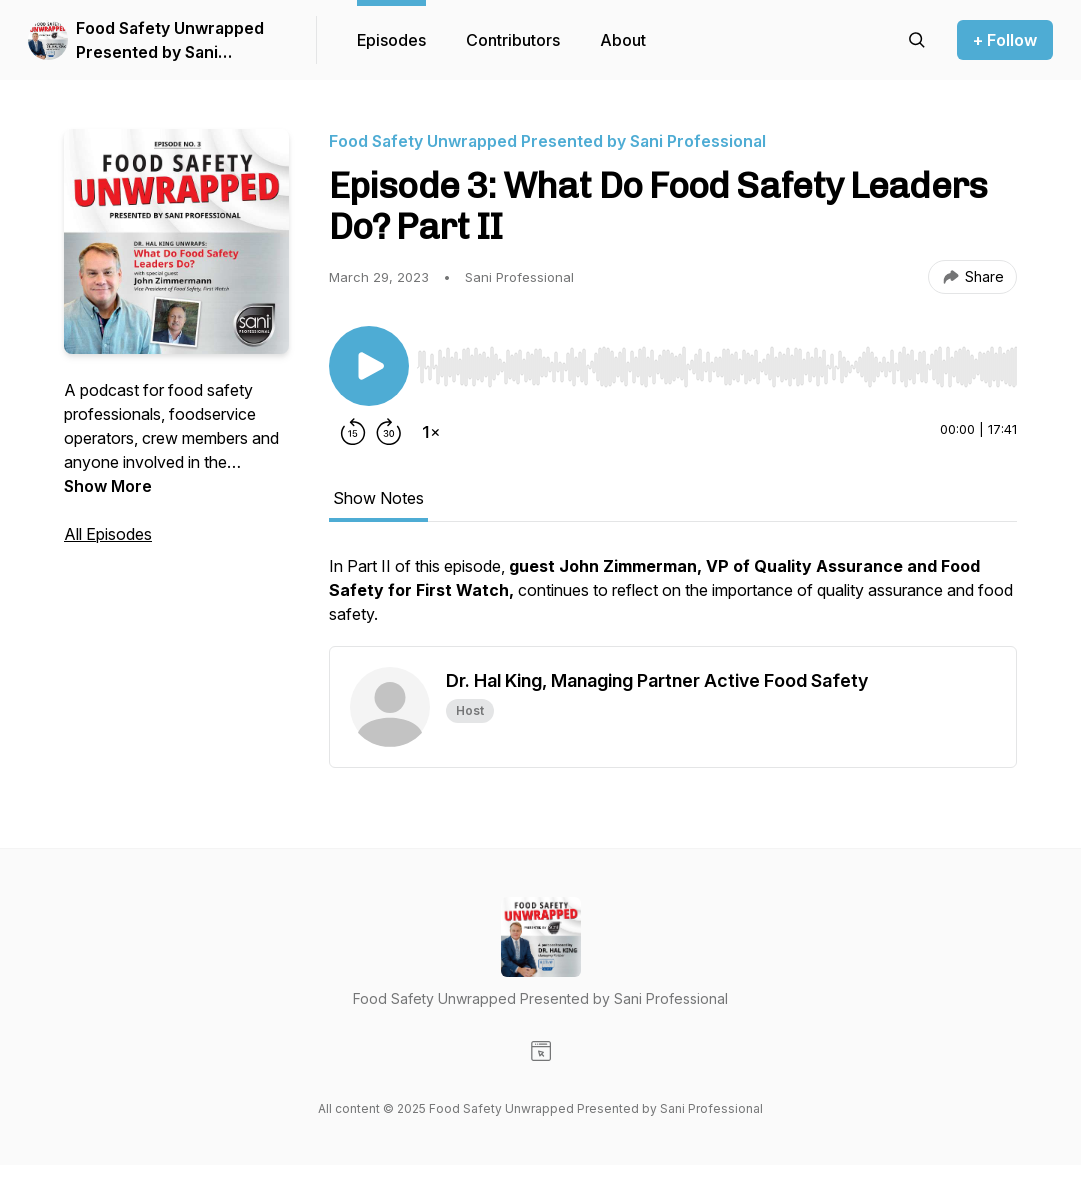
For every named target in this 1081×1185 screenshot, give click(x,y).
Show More (108, 486)
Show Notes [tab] (378, 498)
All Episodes (108, 534)
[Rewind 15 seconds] (353, 432)
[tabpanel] (673, 600)
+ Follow (1005, 40)
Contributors (513, 40)
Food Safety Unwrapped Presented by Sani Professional (170, 41)
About (623, 40)
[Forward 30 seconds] (389, 432)
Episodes (391, 40)
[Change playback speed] (431, 432)
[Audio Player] (717, 361)
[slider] (717, 367)
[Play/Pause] (369, 366)
